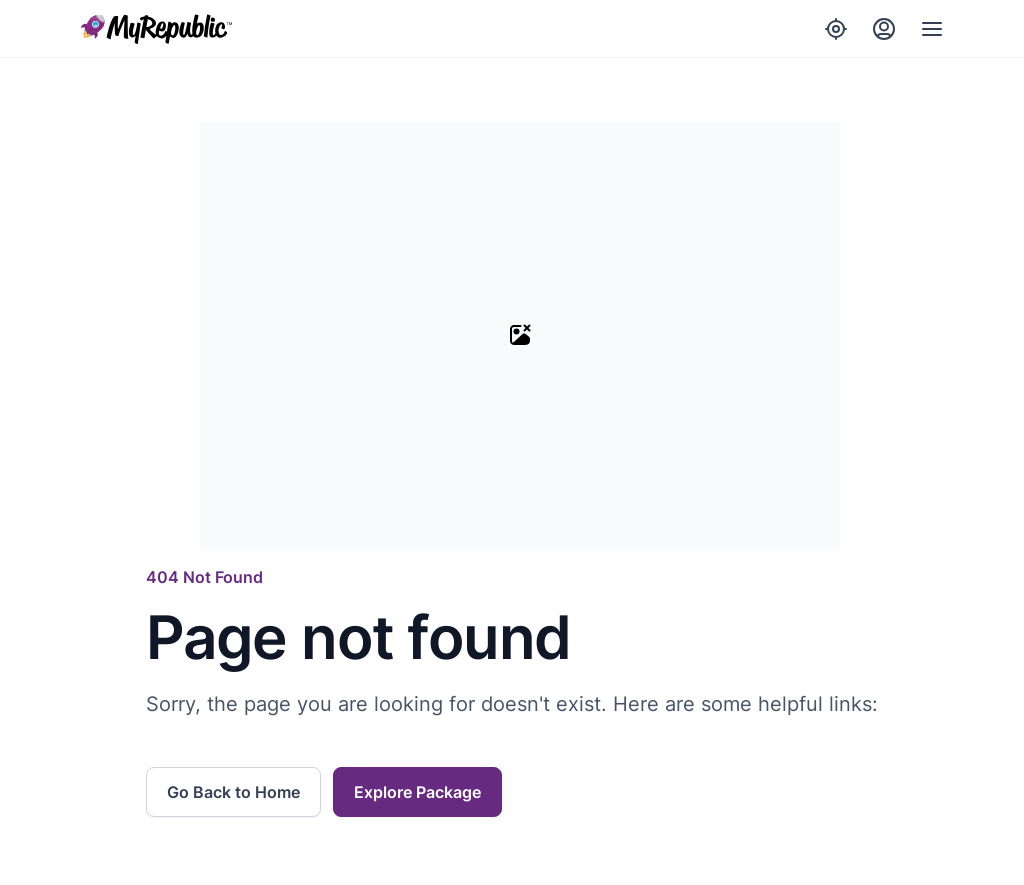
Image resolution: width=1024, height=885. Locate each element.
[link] (239, 792)
